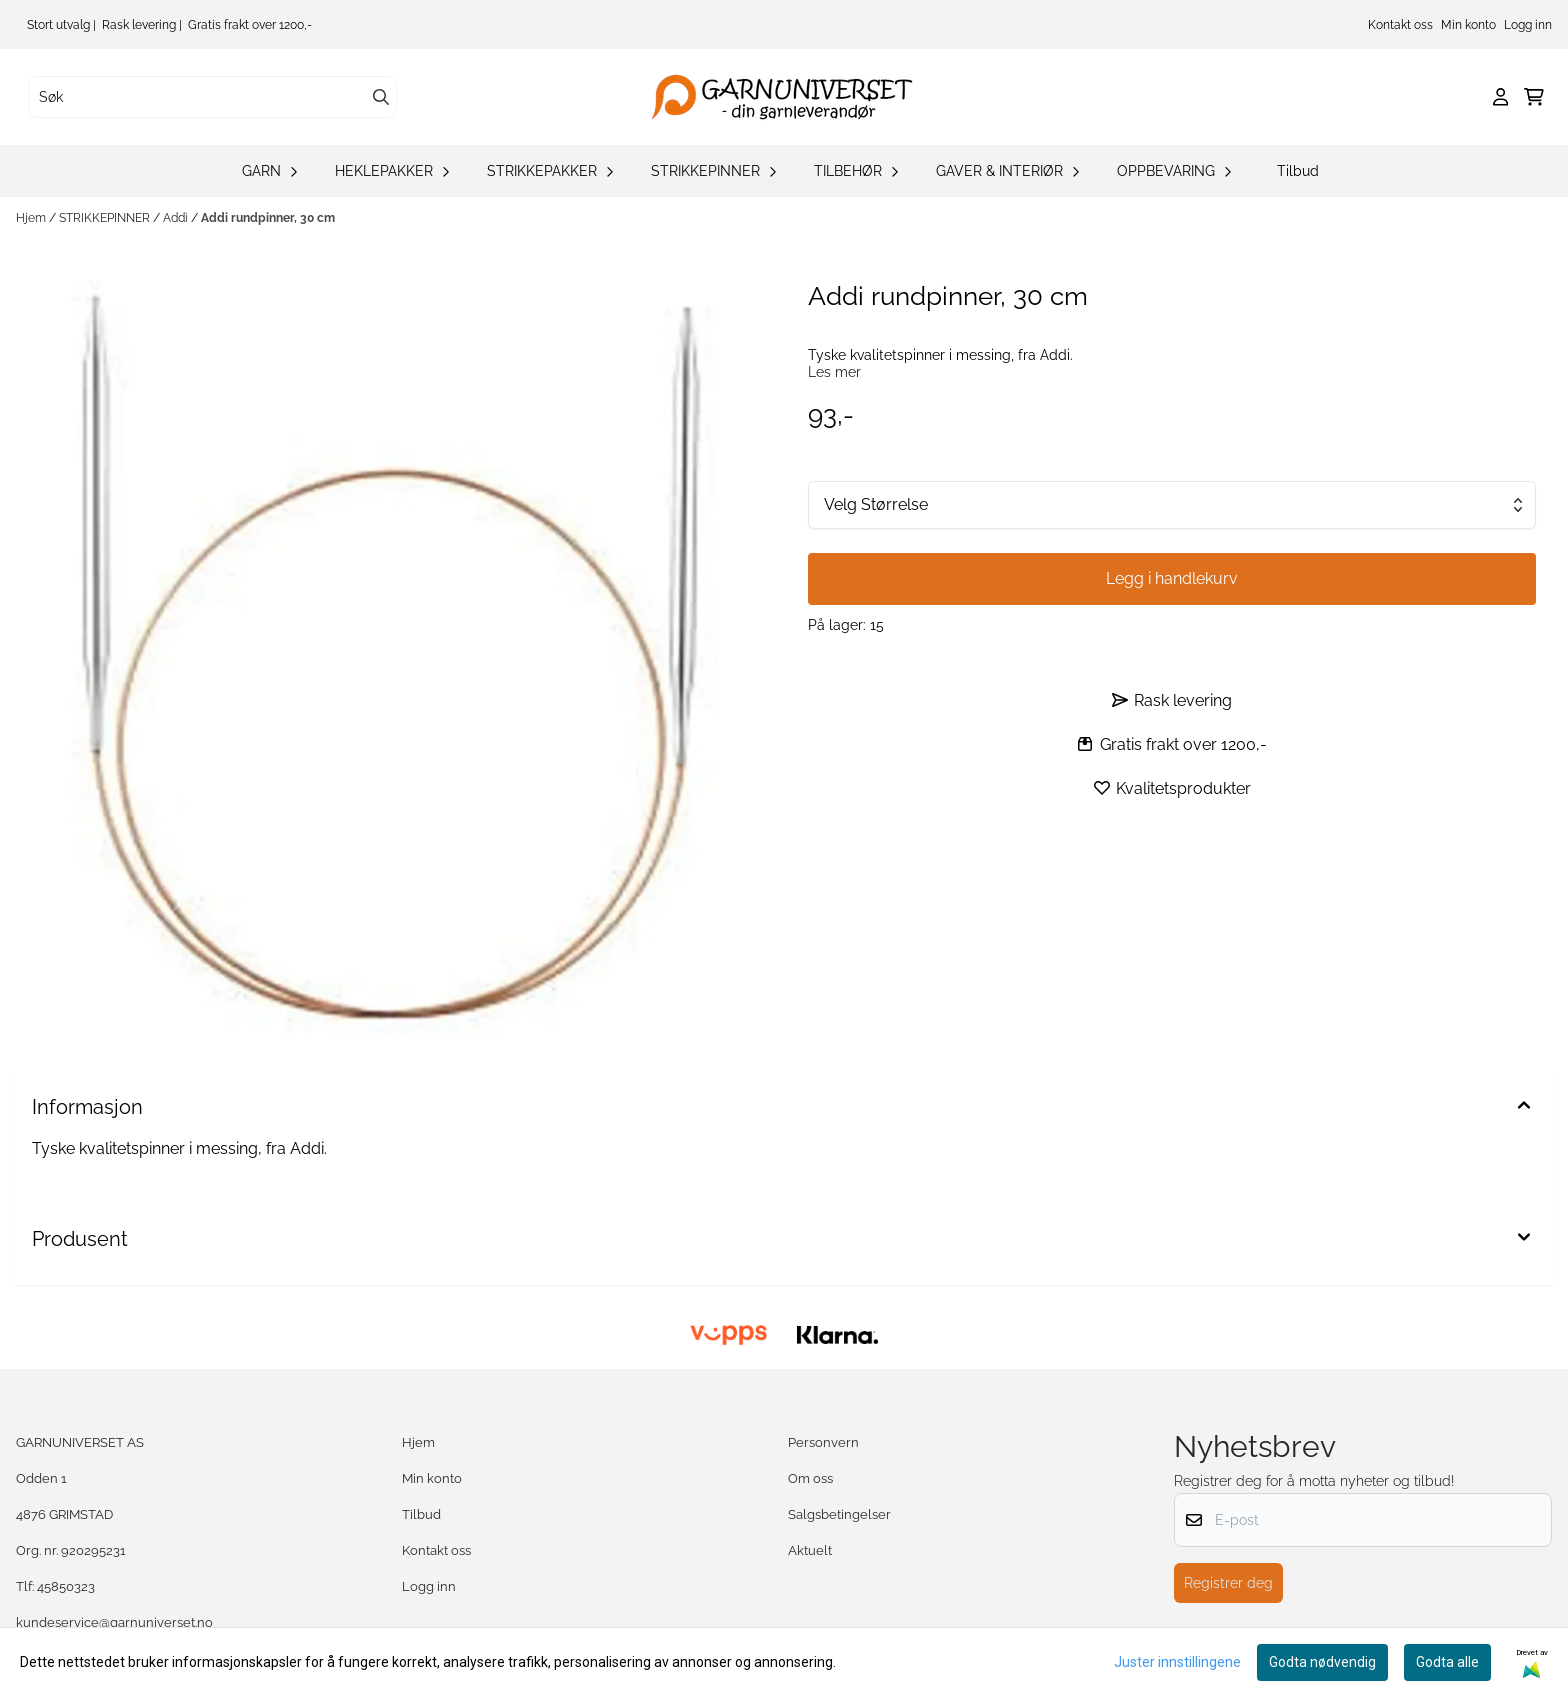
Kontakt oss (1400, 25)
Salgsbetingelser (839, 1514)
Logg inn (1528, 25)
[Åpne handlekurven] (1534, 97)
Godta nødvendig (1322, 1662)
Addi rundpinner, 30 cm (268, 218)
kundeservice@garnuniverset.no (114, 1622)
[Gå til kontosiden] (1500, 97)
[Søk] (212, 97)
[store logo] (790, 97)
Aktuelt (810, 1550)
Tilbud (1298, 171)
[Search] (381, 97)
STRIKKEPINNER (106, 218)
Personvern (823, 1442)
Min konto (1468, 25)
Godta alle (1447, 1662)
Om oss (810, 1478)
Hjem (32, 218)
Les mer (834, 372)
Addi (177, 218)
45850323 (66, 1586)
